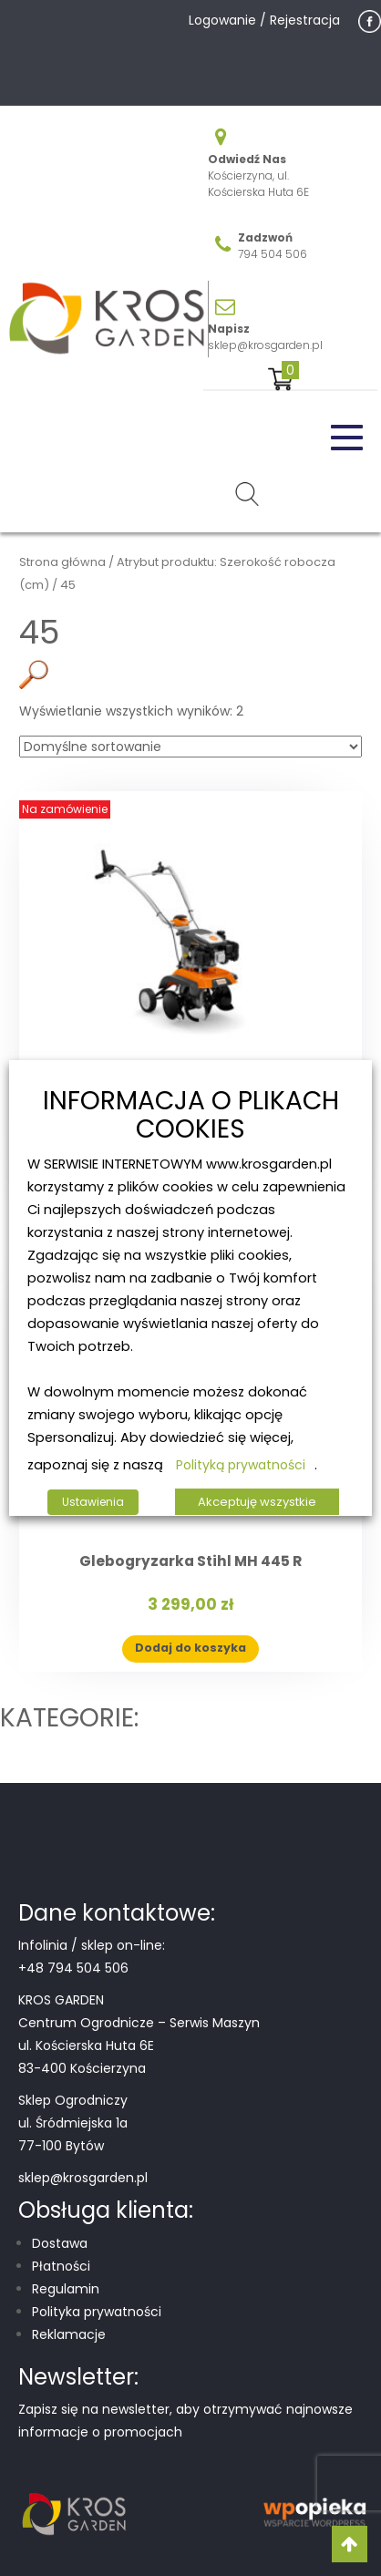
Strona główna (62, 562)
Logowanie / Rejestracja (264, 20)
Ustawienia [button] (93, 1502)
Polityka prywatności (96, 2312)
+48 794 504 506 (73, 1968)
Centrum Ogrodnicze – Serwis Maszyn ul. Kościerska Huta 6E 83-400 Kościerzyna (139, 2045)
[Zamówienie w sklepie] (190, 746)
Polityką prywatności (240, 1464)
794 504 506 (272, 254)
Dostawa (60, 2243)
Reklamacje (69, 2334)
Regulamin (65, 2289)
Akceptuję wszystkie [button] (257, 1501)
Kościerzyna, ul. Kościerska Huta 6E (258, 184)
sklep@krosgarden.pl (265, 345)
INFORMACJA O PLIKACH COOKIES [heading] (191, 1115)
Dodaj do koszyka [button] (190, 1647)
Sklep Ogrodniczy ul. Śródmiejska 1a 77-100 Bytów (73, 2123)
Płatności (61, 2266)
